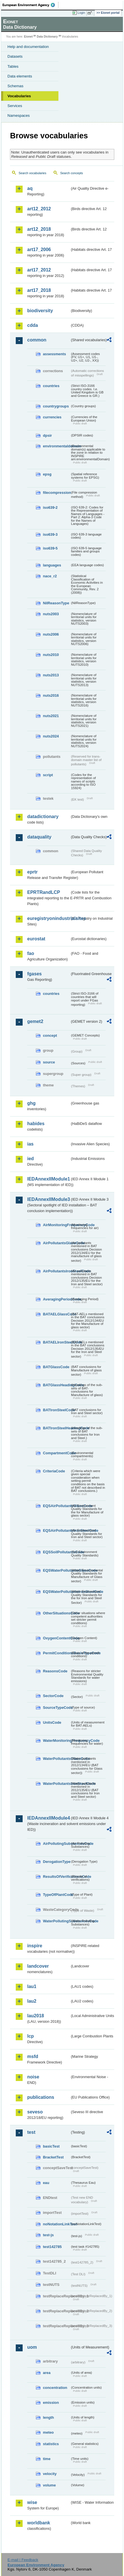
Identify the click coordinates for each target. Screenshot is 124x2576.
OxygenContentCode (56, 1638)
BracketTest (53, 2157)
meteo (48, 2432)
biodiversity (40, 310)
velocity (50, 2474)
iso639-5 (50, 548)
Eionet (28, 36)
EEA (30, 5)
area (46, 2373)
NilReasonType (56, 603)
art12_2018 (39, 229)
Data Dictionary (47, 36)
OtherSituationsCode (56, 1613)
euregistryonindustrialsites (48, 918)
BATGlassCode (56, 1367)
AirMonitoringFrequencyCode (56, 1225)
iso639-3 (50, 534)
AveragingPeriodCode (56, 1299)
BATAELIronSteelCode (56, 1342)
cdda (32, 325)
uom (32, 2347)
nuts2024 (51, 736)
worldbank (38, 2522)
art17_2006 (39, 249)
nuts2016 (51, 695)
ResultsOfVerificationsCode (56, 1876)
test (31, 2132)
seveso (35, 2111)
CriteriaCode (54, 1471)
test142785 (52, 2247)
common (36, 339)
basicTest (51, 2146)
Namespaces (18, 115)
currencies (52, 417)
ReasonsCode (55, 1671)
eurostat (36, 938)
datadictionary (42, 816)
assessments (54, 354)
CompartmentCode (56, 1453)
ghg (31, 1103)
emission (51, 2402)
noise (33, 2076)
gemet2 (35, 1021)
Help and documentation (28, 46)
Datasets (15, 56)
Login (81, 12)
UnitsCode (52, 1722)
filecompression (56, 492)
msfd (32, 2056)
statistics (51, 2444)
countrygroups (56, 406)
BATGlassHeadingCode (56, 1385)
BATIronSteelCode (56, 1410)
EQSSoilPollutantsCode (56, 1552)
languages (52, 565)
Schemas (15, 86)
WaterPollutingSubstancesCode (56, 1921)
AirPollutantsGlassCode (56, 1243)
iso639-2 (50, 507)
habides (35, 1123)
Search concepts (71, 173)
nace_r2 (50, 576)
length (48, 2417)
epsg (47, 474)
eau (46, 2183)
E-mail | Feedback (22, 2560)
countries (51, 386)
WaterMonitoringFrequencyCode (56, 1740)
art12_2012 (39, 208)
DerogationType (56, 1861)
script (48, 775)
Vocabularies (19, 96)
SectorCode (53, 1696)
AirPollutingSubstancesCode (56, 1843)
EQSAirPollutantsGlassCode (56, 1506)
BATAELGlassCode (56, 1314)
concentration (55, 2387)
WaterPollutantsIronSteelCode (56, 1783)
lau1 (31, 1986)
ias (30, 1144)
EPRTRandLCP (43, 892)
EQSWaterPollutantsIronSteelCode (56, 1591)
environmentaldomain (56, 446)
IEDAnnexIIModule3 (48, 1199)
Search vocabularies (32, 173)
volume (49, 2485)
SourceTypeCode (56, 1707)
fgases (34, 973)
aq (30, 188)
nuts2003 (51, 614)
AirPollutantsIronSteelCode (56, 1271)
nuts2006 (51, 634)
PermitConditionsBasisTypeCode (56, 1653)
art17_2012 (39, 269)
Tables (13, 66)
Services (14, 106)
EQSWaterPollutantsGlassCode (56, 1570)
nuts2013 (51, 675)
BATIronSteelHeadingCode (56, 1428)
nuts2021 (51, 716)
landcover (38, 1966)
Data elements (19, 76)
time (46, 2459)
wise (32, 2502)
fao (30, 953)
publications (40, 2097)
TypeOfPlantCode (56, 1894)
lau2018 (35, 2015)
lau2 (31, 2001)
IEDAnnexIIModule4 (48, 1818)
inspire (34, 1945)
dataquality (39, 836)
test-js (48, 2235)
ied (30, 1158)
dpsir (47, 435)
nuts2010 (51, 655)
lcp (30, 2036)
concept (50, 1035)
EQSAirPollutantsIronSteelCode (56, 1530)
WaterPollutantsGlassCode (56, 1758)
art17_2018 (39, 290)
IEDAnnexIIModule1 (48, 1179)
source (49, 1062)
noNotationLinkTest (56, 2224)
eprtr (32, 871)
